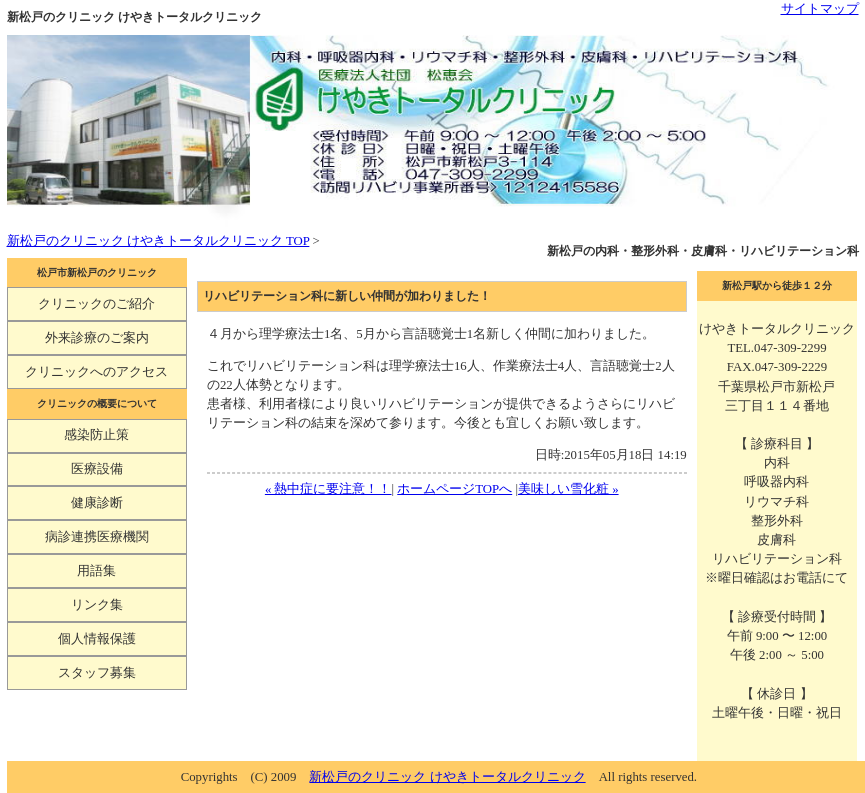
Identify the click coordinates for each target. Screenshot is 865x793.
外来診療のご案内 (97, 338)
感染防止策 (96, 435)
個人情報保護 (97, 639)
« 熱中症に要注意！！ (328, 489)
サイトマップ (820, 9)
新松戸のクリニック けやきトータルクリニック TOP (158, 241)
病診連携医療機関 (97, 537)
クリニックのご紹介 (96, 304)
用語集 (96, 571)
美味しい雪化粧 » (568, 489)
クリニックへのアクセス (96, 372)
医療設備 (97, 469)
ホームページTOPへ (454, 489)
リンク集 (97, 605)
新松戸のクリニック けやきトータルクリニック (447, 777)
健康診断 (97, 503)
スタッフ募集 (97, 673)
